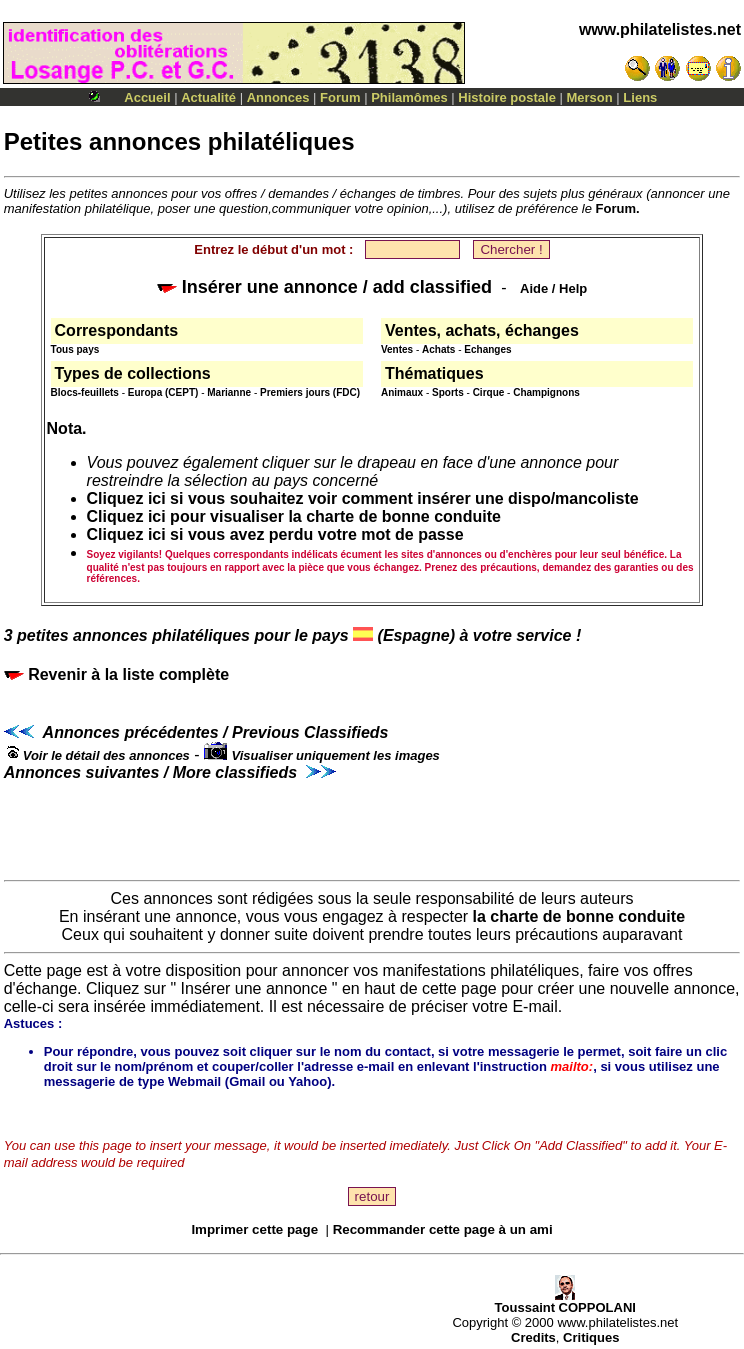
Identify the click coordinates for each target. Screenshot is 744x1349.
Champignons (546, 392)
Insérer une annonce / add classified (324, 287)
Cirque (489, 392)
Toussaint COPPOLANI (565, 1301)
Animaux (402, 392)
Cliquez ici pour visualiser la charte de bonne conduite (294, 516)
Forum (340, 97)
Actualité (208, 97)
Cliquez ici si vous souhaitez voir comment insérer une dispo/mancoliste (363, 498)
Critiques (591, 1337)
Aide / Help (553, 288)
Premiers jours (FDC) (310, 392)
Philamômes (409, 97)
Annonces (278, 97)
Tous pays (75, 349)
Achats (438, 349)
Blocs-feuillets (85, 392)
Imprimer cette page (254, 1229)
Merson (590, 97)
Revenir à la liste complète (116, 674)
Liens (640, 97)
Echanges (487, 349)
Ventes (397, 349)
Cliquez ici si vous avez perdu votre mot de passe (275, 534)
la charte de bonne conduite (579, 916)
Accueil (147, 97)
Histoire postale (507, 97)
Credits (533, 1337)
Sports (448, 392)
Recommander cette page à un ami (443, 1229)
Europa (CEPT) (163, 392)
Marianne (229, 392)
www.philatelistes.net (660, 29)
